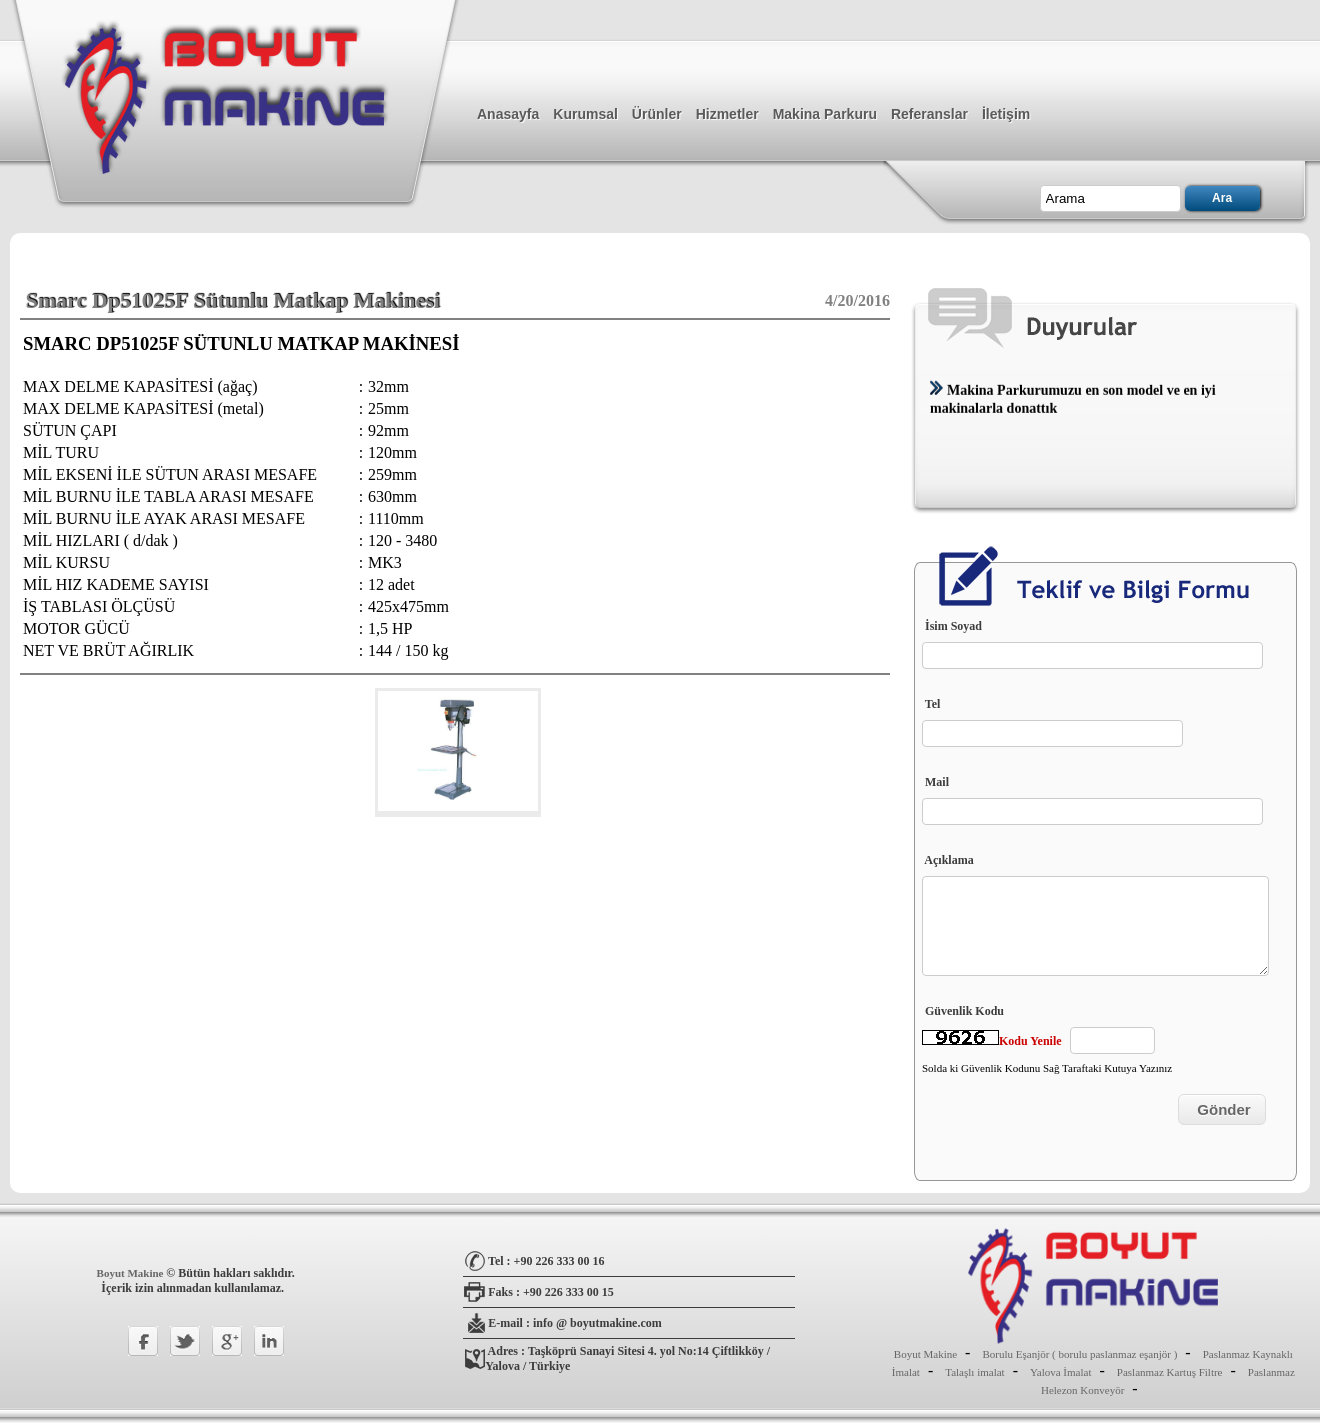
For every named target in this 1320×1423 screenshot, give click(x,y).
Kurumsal (585, 114)
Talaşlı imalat (974, 1372)
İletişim (1006, 114)
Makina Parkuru (825, 114)
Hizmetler (727, 114)
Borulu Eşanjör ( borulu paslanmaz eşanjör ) (1079, 1354)
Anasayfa (508, 114)
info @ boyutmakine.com (597, 1323)
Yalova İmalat (1061, 1372)
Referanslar (929, 114)
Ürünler (657, 114)
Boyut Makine (132, 1273)
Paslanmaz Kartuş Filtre (1170, 1372)
